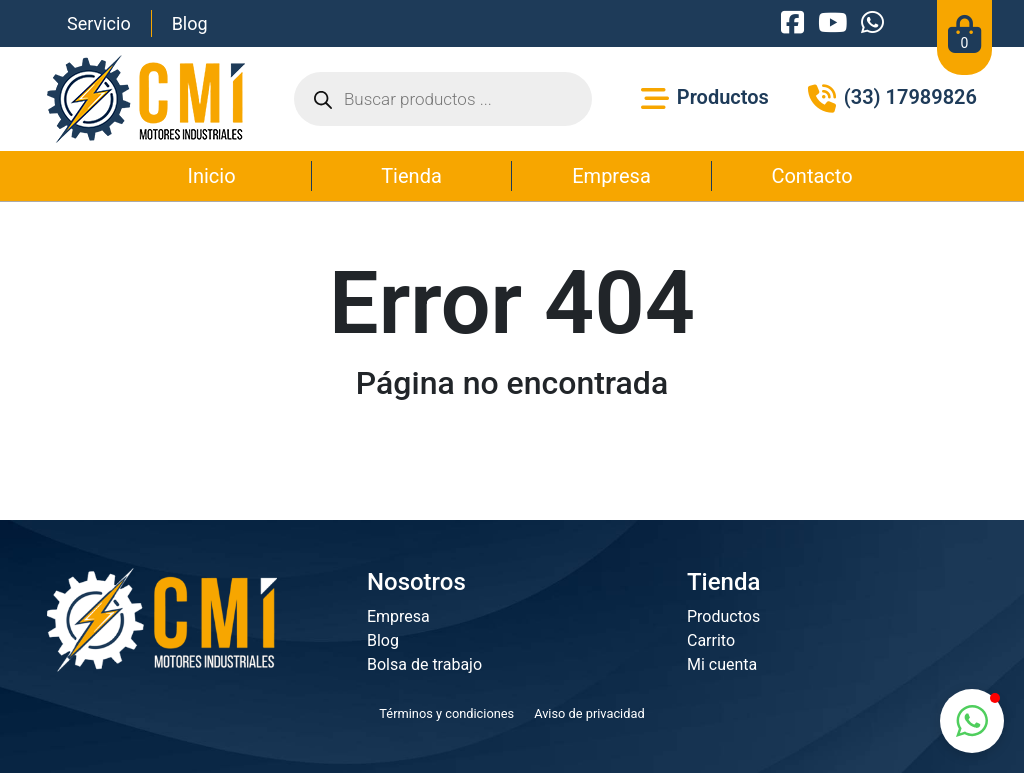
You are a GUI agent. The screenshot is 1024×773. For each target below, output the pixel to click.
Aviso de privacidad (589, 713)
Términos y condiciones (446, 713)
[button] (972, 721)
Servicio (99, 23)
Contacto (811, 176)
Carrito (711, 640)
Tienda (411, 176)
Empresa (611, 176)
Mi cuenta (722, 664)
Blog (190, 23)
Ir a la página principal (512, 452)
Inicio (211, 176)
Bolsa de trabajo (424, 664)
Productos (723, 616)
